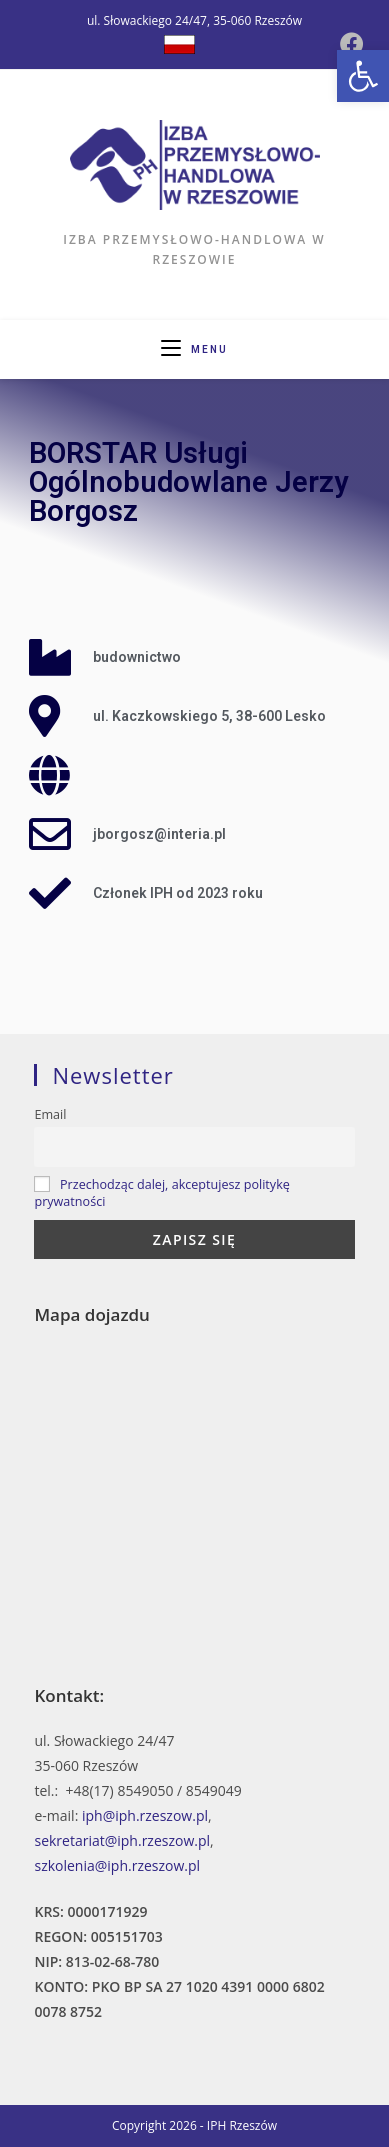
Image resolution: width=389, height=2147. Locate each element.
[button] (363, 76)
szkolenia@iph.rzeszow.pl (117, 1865)
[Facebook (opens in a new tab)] (352, 44)
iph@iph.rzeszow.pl (145, 1815)
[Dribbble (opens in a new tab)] (179, 44)
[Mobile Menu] (194, 349)
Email (50, 1114)
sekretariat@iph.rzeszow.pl (122, 1840)
